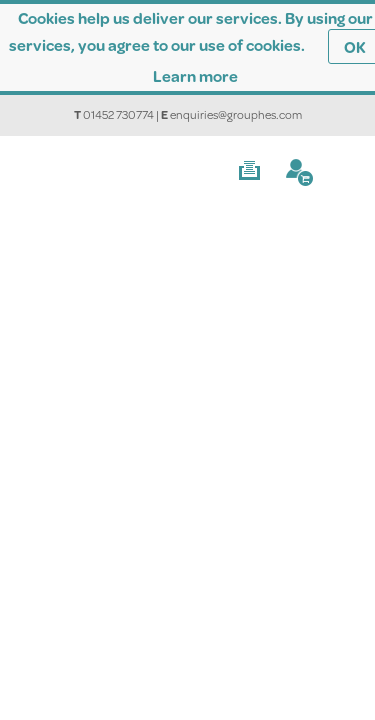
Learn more (195, 75)
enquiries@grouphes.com (236, 114)
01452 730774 (118, 114)
